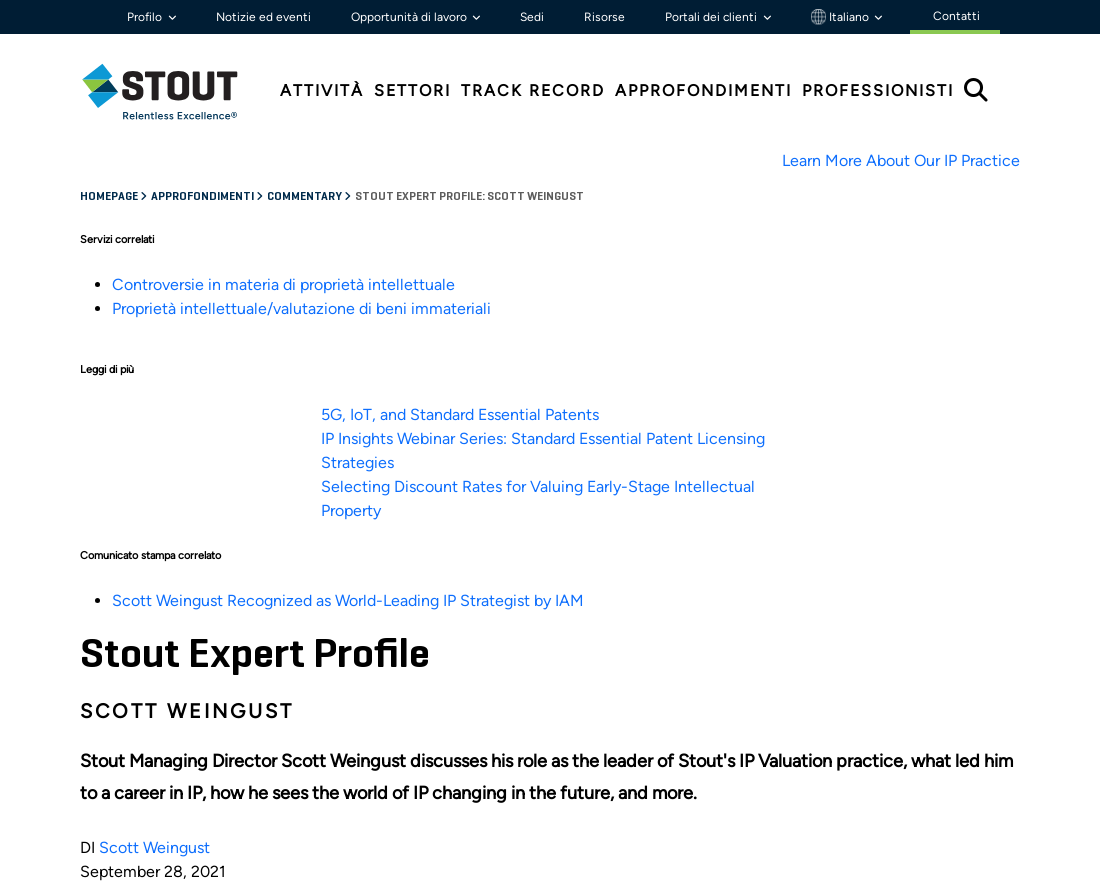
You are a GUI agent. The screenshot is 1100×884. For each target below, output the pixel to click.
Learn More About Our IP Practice (901, 160)
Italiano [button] (841, 17)
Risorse (604, 17)
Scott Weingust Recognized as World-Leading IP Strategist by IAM (348, 600)
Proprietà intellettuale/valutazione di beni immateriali (301, 308)
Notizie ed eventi (263, 17)
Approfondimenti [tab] (703, 90)
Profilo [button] (146, 17)
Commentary (305, 197)
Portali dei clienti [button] (712, 17)
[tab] (175, 91)
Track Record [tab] (533, 90)
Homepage (110, 197)
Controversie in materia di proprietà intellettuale (283, 284)
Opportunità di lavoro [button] (410, 17)
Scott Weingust (154, 847)
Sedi (532, 17)
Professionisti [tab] (878, 90)
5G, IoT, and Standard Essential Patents (460, 414)
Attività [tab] (322, 90)
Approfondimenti (203, 197)
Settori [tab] (412, 90)
